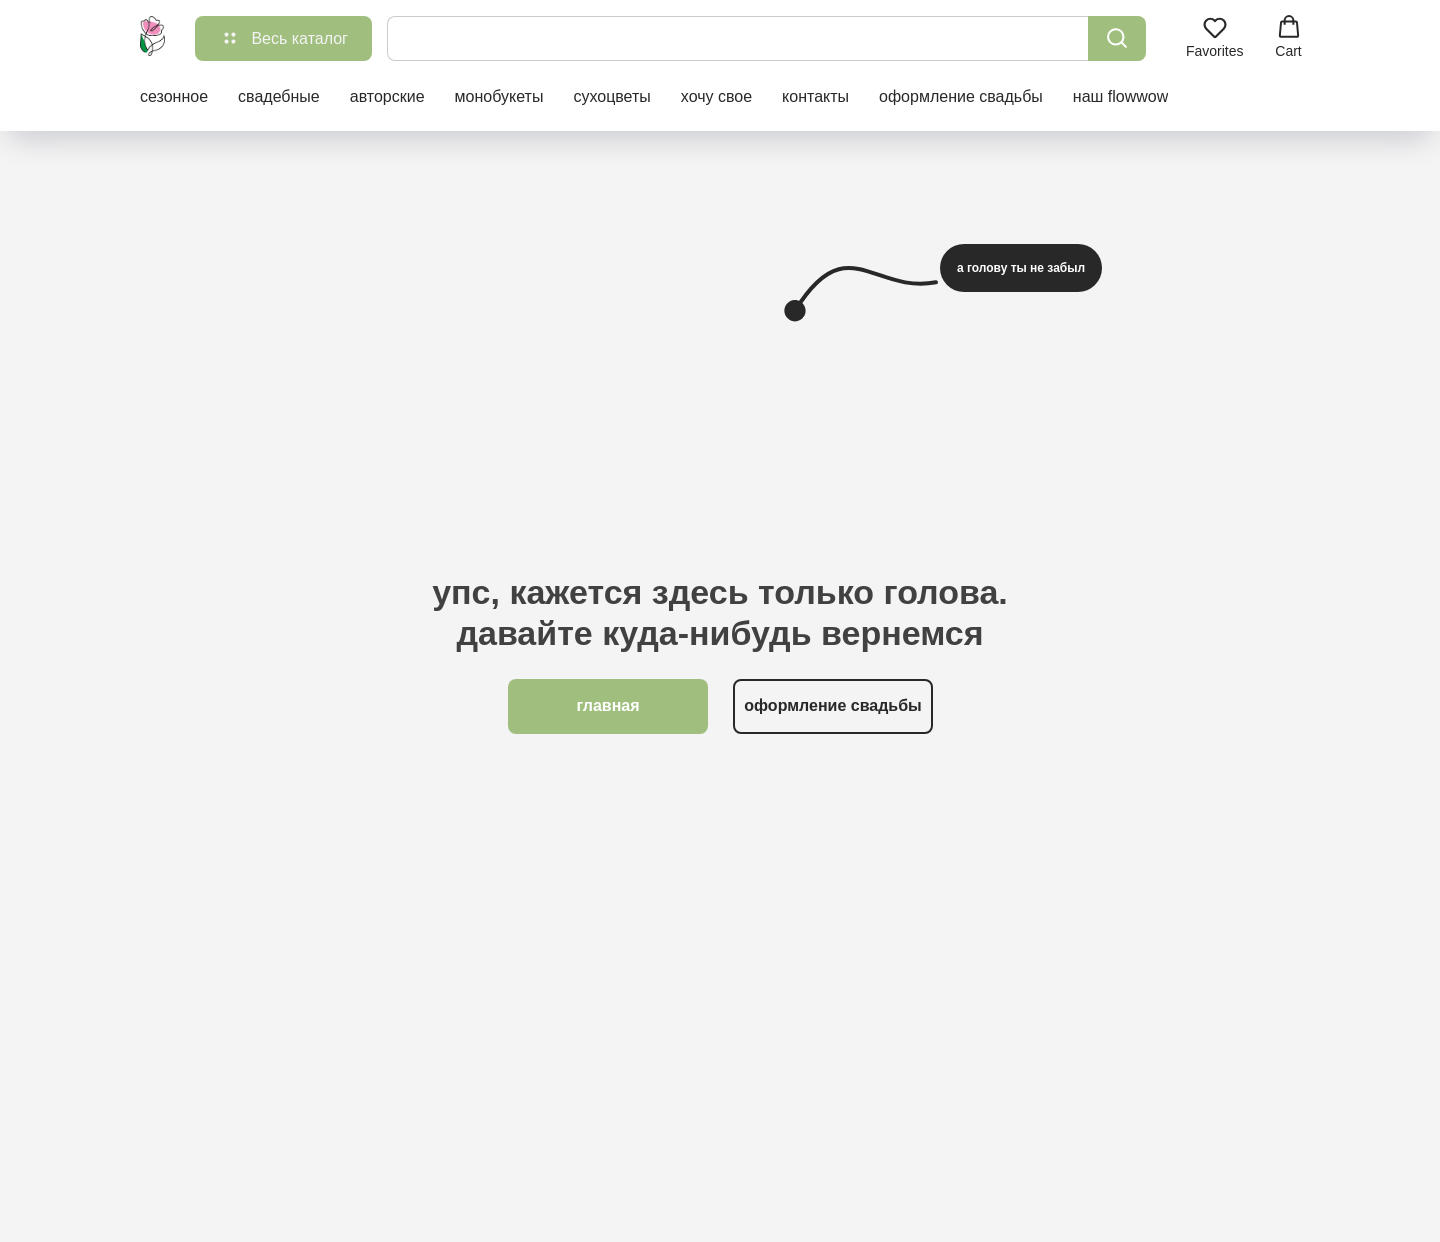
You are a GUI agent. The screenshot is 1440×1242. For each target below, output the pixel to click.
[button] (1215, 37)
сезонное (174, 96)
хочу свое (716, 96)
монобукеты (499, 96)
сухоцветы (611, 96)
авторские (387, 96)
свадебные (279, 96)
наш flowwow (1120, 96)
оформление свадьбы (961, 96)
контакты (815, 96)
